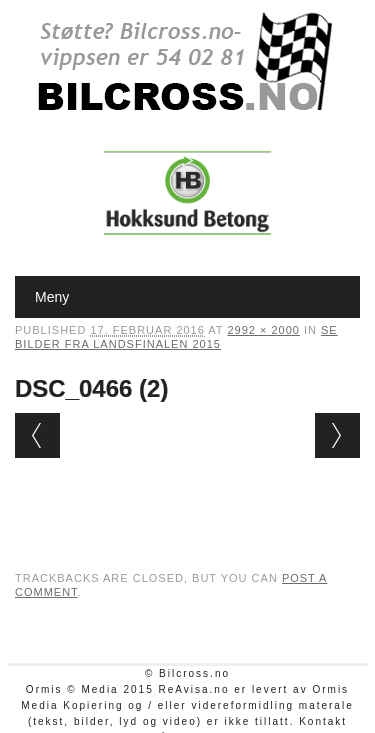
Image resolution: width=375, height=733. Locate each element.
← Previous (37, 435)
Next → (337, 435)
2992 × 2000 (263, 330)
